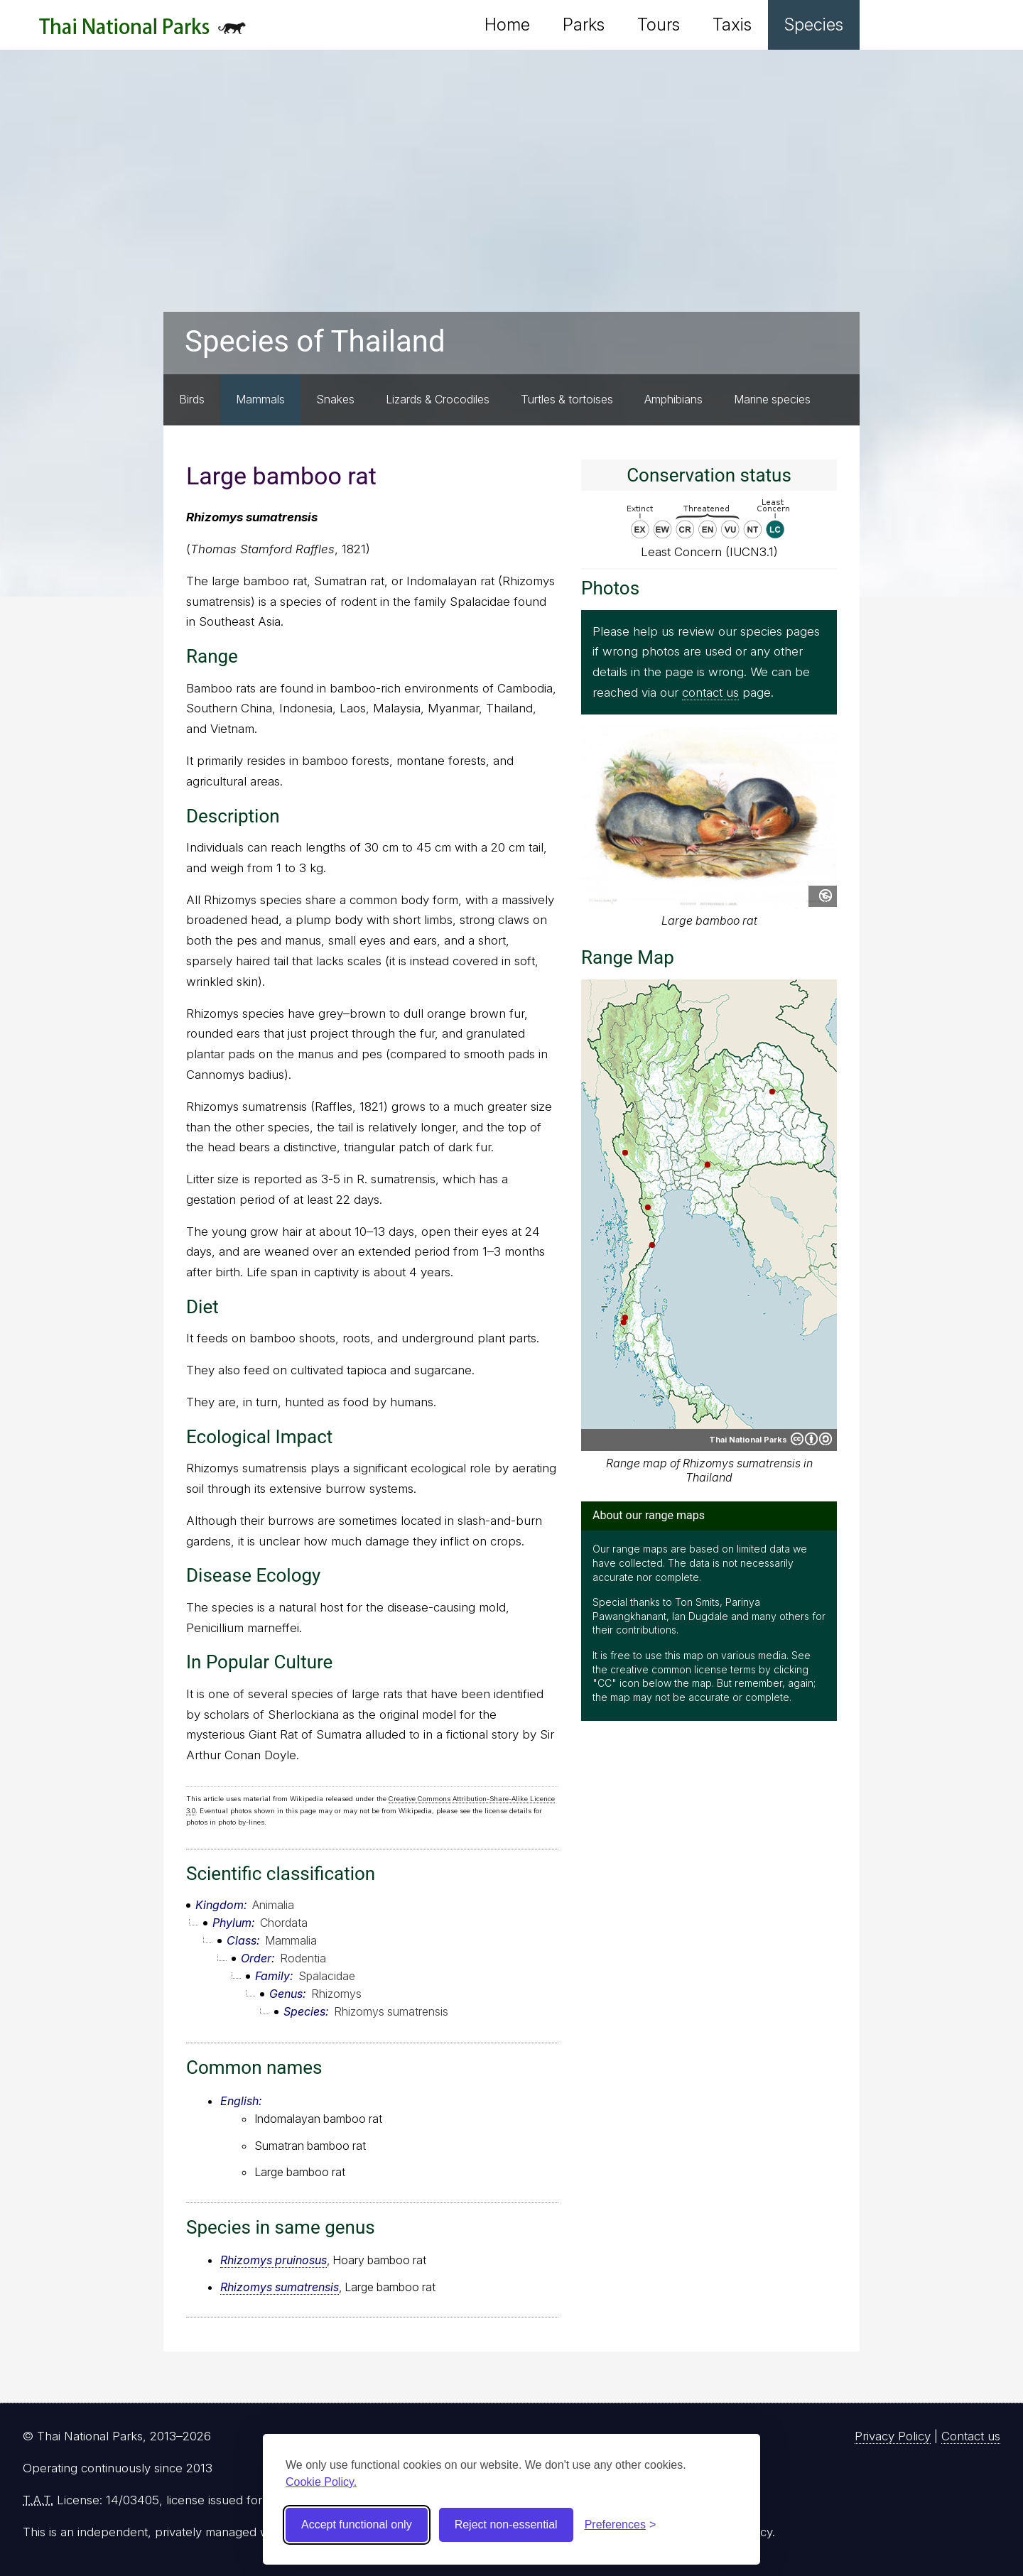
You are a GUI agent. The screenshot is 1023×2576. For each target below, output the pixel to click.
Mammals (260, 399)
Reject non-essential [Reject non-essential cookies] (506, 2524)
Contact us (970, 2436)
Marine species (772, 399)
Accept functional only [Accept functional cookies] (356, 2524)
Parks (584, 24)
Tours (658, 24)
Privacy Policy (893, 2436)
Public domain (825, 895)
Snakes (335, 399)
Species (813, 24)
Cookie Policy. (321, 2482)
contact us (710, 692)
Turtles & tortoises (567, 399)
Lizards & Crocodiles (437, 399)
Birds (192, 399)
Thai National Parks (142, 31)
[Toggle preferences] (620, 2524)
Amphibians (673, 399)
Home (507, 24)
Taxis (732, 24)
